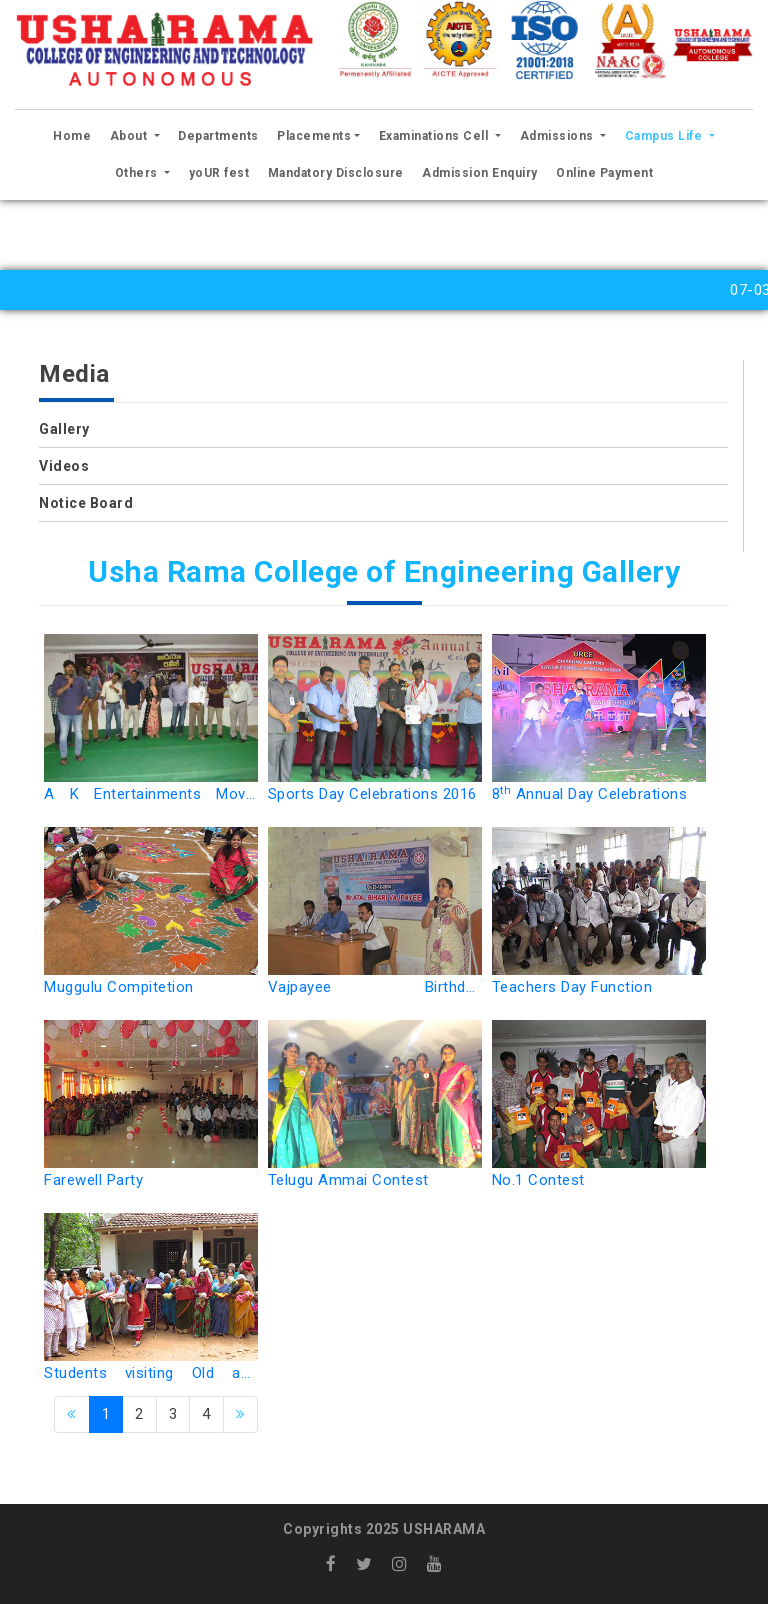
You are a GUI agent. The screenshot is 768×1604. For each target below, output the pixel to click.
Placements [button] (314, 136)
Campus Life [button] (665, 136)
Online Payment (604, 173)
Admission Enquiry (480, 173)
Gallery (64, 429)
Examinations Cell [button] (435, 136)
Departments (218, 136)
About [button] (130, 136)
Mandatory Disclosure (336, 173)
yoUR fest (219, 173)
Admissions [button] (559, 136)
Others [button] (138, 173)
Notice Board (86, 503)
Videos (64, 466)
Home (75, 133)
